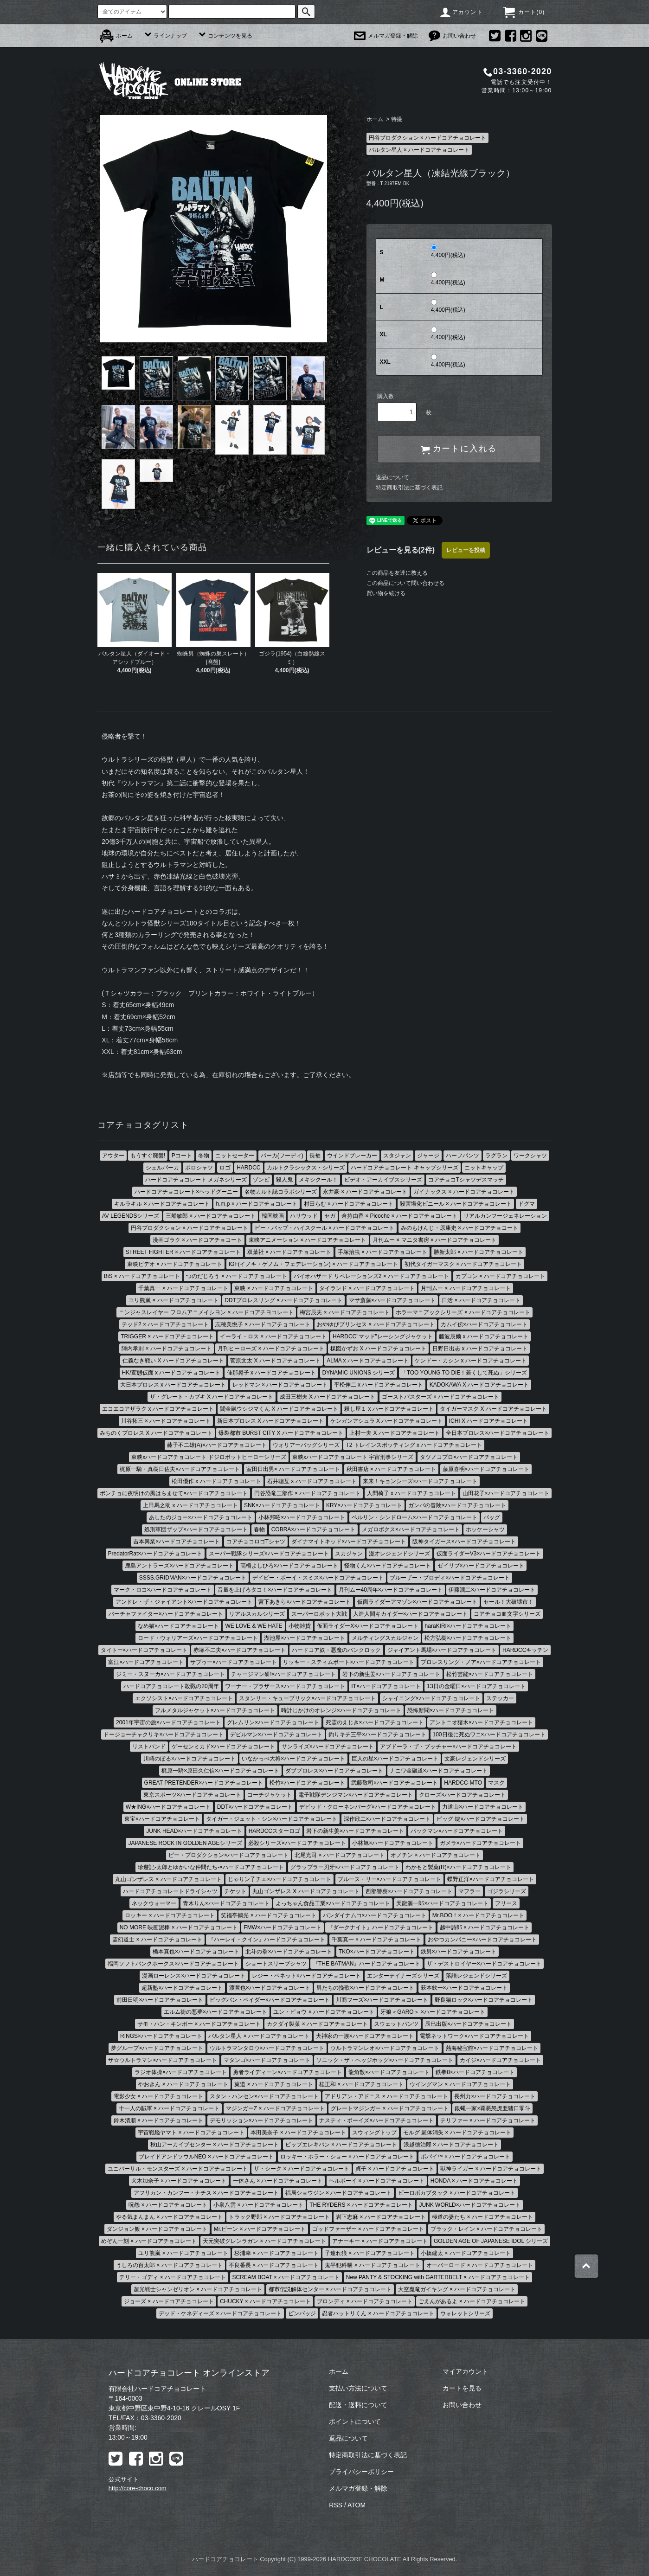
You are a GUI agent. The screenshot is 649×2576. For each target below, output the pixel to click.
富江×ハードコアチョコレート (146, 1662)
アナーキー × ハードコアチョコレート (380, 2241)
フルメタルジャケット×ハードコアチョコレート (215, 1710)
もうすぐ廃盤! (147, 1155)
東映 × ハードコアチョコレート (273, 1288)
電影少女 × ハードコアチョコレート (159, 2096)
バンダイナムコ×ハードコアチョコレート (374, 1915)
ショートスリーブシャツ (276, 1963)
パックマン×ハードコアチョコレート (457, 1831)
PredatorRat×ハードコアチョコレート (155, 1553)
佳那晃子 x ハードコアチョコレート (271, 1372)
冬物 (203, 1155)
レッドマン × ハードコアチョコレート (280, 1384)
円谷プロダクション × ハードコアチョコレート (428, 138)
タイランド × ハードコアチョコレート (367, 1288)
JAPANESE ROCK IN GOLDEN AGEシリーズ (185, 1843)
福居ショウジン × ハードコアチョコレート (338, 2193)
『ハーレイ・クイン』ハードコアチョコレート (266, 1939)
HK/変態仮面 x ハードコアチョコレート (171, 1372)
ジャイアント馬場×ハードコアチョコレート (441, 1650)
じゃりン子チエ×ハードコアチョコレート (279, 1879)
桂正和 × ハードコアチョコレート (361, 2084)
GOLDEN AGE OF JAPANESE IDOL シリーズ (491, 2241)
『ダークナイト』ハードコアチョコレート (380, 1927)
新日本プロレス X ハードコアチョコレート (270, 1421)
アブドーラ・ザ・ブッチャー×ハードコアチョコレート (448, 1746)
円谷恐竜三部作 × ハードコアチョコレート (307, 1493)
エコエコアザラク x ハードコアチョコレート (158, 1409)
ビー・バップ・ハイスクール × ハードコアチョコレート (325, 1228)
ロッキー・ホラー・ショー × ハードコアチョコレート (347, 2156)
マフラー (469, 1891)
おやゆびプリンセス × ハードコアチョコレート (376, 1324)
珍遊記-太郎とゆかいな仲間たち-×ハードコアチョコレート (211, 1867)
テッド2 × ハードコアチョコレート (165, 1324)
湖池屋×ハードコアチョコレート (304, 1638)
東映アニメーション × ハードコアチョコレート (307, 1240)
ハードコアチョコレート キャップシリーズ (404, 1167)
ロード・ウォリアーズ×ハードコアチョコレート (198, 1638)
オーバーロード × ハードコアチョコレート (479, 2265)
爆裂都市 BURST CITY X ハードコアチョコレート (280, 1433)
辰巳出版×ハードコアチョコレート (468, 2024)
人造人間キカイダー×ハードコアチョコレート (410, 1614)
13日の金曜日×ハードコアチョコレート (476, 1686)
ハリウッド (304, 1216)
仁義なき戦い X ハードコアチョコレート (173, 1360)
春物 (259, 1529)
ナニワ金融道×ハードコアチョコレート (439, 1770)
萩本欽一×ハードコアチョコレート (464, 1988)
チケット (235, 1891)
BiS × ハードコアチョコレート (142, 1276)
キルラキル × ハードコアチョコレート (162, 1204)
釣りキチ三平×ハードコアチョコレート (377, 1734)
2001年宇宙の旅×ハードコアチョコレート (168, 1722)
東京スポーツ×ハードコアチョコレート (192, 1795)
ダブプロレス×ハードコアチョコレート (334, 1770)
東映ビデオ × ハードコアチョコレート (175, 1264)
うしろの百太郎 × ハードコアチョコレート (169, 2265)
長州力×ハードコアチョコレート (494, 2096)
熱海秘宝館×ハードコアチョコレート (492, 2048)
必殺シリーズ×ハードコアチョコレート (297, 1843)
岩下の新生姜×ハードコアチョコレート (391, 1674)
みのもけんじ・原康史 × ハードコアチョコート (460, 1228)
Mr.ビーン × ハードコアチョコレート (260, 2229)
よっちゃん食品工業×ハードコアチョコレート (333, 1903)
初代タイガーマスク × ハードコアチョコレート (463, 1264)
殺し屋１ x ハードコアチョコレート (389, 1409)
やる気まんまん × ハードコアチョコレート (169, 2217)
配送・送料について (358, 2405)
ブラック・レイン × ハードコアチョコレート (487, 2229)
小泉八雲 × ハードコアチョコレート (258, 2205)
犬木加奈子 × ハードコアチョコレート (179, 2181)
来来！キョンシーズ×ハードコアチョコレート (420, 1481)
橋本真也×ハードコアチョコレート (196, 1951)
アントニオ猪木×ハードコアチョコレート (481, 1722)
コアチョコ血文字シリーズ (507, 1614)
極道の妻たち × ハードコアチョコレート (482, 2217)
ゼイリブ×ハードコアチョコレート (480, 1565)
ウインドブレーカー (352, 1155)
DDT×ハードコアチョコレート (255, 1807)
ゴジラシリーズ (506, 1891)
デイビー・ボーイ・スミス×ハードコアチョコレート (318, 1577)
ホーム (116, 35)
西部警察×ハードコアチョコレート (409, 1891)
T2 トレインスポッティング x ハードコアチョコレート (414, 1445)
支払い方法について (358, 2388)
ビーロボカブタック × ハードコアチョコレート (457, 2193)
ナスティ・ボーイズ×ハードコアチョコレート (376, 2120)
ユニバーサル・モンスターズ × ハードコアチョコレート (178, 2168)
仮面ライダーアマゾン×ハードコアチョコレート (417, 1602)
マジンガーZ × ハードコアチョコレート (275, 2108)
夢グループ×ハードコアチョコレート (157, 2048)
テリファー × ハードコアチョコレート (488, 2120)
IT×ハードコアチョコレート (386, 1686)
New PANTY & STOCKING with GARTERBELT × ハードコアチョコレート (438, 2277)
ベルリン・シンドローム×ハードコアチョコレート (414, 1517)
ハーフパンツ (462, 1155)
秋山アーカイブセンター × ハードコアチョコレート (214, 2144)
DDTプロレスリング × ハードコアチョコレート (283, 1300)
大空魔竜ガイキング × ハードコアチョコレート (457, 2289)
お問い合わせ (452, 35)
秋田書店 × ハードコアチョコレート (392, 1469)
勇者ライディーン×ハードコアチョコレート (287, 2072)
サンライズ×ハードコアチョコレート (328, 1746)
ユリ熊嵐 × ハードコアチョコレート (173, 1300)
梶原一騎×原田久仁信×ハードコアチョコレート (220, 1770)
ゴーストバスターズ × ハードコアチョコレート (441, 1397)
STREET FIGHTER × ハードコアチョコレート (183, 1252)
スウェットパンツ (396, 2024)
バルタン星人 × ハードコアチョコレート (419, 150)
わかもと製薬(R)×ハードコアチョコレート (458, 1867)
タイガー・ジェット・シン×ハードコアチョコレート (271, 1819)
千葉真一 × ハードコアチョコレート (183, 1288)
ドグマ (526, 1204)
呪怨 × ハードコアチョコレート (168, 2205)
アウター (113, 1155)
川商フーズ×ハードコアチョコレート (382, 2000)
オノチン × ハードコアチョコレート (436, 1855)
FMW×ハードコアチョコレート (282, 1927)
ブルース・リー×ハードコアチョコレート (389, 1879)
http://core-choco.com (138, 2488)
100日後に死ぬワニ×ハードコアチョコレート (489, 1734)
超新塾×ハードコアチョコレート (182, 1988)
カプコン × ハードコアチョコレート (501, 1276)
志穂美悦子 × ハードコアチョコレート (263, 1324)
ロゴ (225, 1167)
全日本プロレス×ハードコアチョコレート (497, 1433)
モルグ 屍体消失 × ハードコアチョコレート (457, 2132)
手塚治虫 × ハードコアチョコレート (383, 1252)
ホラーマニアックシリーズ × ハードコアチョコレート (463, 1312)
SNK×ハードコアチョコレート (282, 1505)
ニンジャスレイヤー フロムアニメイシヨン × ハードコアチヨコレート (206, 1312)
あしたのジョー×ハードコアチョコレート (200, 1517)
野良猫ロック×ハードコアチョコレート (484, 2000)
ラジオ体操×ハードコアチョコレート (181, 2072)
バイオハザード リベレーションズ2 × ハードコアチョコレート (372, 1276)
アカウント (461, 12)
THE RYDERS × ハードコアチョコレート (361, 2205)
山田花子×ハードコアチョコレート (506, 1493)
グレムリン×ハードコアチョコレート (273, 1722)
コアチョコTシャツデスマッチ (466, 1179)
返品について (392, 477)
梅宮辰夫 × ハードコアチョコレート (345, 1312)
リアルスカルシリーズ (257, 1614)
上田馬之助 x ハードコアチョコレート (190, 1505)
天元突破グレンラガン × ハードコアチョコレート (264, 2241)
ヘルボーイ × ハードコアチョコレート (376, 2181)
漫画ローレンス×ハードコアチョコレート (193, 1975)
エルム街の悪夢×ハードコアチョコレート (215, 2012)
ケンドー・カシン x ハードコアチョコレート (471, 1360)
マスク (496, 1782)
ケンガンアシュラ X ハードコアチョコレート (386, 1421)
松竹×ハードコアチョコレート (307, 1782)
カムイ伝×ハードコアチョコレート (484, 1324)
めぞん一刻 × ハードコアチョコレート (149, 2241)
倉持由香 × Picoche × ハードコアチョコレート (399, 1216)
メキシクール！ (318, 1179)
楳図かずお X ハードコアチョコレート (378, 1348)
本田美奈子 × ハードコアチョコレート (298, 2132)
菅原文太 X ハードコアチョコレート (275, 1360)
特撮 (396, 119)
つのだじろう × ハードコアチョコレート (236, 1276)
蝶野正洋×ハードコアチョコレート (490, 1879)
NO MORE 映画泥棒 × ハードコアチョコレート (179, 1927)
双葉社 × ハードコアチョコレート (289, 1252)
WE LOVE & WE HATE (253, 1626)
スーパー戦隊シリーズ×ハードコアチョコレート (269, 1553)
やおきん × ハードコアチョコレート (183, 2084)
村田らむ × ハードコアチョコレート (349, 1204)
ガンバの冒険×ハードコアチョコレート (457, 1505)
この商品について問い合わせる (405, 583)
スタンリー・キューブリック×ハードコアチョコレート (307, 1698)
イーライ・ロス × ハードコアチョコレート (273, 1336)
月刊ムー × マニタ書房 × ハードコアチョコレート (434, 1240)
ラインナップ (165, 35)
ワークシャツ (530, 1155)
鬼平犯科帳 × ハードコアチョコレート (372, 2265)
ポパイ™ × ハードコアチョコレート (466, 2156)
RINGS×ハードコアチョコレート (161, 2036)
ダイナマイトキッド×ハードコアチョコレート (348, 1541)
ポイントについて (355, 2421)
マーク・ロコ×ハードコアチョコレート (163, 1590)
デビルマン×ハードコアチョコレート (276, 1734)
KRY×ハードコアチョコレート (364, 1505)
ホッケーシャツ (485, 1529)
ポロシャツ (199, 1167)
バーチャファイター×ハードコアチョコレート (166, 1614)
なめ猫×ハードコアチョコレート (178, 1626)
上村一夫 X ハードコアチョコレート (394, 1433)
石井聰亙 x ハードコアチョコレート (312, 1481)
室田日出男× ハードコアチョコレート (293, 1469)
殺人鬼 (284, 1179)
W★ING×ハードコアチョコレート (168, 1807)
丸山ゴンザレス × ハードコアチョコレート (168, 1879)
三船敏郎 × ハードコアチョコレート (211, 1216)
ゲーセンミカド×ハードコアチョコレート (223, 1746)
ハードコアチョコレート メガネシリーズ (196, 1179)
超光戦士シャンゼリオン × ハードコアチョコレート (198, 2289)
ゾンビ (261, 1179)
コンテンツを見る (225, 35)
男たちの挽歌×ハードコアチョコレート (365, 1988)
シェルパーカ (162, 1167)
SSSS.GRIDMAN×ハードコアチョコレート (192, 1577)
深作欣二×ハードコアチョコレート (387, 1819)
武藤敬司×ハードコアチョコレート (394, 1782)
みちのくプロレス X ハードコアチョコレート (156, 1433)
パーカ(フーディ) (282, 1155)
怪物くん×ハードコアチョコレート (387, 1565)
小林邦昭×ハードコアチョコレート (301, 1517)
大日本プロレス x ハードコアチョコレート (173, 1384)
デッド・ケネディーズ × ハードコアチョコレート (220, 2313)
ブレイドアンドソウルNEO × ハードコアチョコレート (206, 2156)
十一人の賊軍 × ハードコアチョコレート (169, 2108)
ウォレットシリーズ (465, 2313)
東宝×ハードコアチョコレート (162, 1819)
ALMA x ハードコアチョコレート (368, 1360)
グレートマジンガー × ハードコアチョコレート (390, 2108)
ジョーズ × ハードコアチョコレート (169, 2301)
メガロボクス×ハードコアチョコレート (411, 1529)
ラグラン (496, 1155)
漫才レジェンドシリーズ (399, 1553)
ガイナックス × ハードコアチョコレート (463, 1191)
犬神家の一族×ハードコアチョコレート (365, 2036)
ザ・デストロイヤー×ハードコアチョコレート (484, 1963)
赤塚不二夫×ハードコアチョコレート (239, 1650)
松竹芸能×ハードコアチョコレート (489, 1674)
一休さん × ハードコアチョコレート (278, 2181)
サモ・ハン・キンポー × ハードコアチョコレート (199, 2024)
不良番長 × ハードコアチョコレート (274, 2265)
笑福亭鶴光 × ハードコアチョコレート (268, 1915)
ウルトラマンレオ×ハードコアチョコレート (384, 2048)
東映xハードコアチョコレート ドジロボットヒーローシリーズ (208, 1457)
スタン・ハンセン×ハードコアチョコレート (264, 2096)
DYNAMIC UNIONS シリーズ (358, 1372)
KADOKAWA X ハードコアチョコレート (479, 1384)
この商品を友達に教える (397, 573)
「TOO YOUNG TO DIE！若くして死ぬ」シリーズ (464, 1372)
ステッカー (500, 1698)
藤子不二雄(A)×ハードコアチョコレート (217, 1445)
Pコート (182, 1155)
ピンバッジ (302, 2313)
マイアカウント (465, 2371)
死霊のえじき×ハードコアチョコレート (375, 1722)
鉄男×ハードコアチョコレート (458, 1951)
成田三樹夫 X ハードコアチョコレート (328, 1397)
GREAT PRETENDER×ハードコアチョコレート (203, 1782)
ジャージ (428, 1155)
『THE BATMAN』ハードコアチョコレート (366, 1963)
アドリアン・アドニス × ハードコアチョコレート (386, 2096)
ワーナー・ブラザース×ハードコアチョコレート (285, 1686)
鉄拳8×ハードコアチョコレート (475, 2072)
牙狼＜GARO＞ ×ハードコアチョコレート (432, 2012)
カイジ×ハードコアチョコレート (500, 2060)
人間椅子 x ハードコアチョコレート (411, 1493)
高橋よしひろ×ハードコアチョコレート (289, 1565)
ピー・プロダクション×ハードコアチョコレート (228, 1855)
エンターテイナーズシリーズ (403, 1975)
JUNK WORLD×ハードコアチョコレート (469, 2205)
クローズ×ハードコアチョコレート (462, 1795)
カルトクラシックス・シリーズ (306, 1167)
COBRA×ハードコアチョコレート (313, 1529)
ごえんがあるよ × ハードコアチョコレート (471, 2301)
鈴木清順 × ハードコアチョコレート (159, 2120)
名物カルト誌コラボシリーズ (280, 1191)
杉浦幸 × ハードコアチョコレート (276, 2253)
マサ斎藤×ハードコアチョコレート (392, 1300)
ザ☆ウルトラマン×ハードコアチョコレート (162, 2060)
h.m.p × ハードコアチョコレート (256, 1204)
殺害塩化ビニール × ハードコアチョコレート (456, 1204)
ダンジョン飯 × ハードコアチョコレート (157, 2229)
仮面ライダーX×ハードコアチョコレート (367, 1626)
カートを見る (462, 2388)
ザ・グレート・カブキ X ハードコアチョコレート (212, 1397)
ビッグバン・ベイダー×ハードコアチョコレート (270, 2000)
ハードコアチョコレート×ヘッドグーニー (186, 1191)
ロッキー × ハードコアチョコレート (170, 1915)
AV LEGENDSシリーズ (131, 1216)
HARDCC (248, 1167)
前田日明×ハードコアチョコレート (159, 2000)
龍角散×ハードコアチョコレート (389, 2072)
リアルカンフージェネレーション (505, 1216)
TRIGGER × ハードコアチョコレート (167, 1336)
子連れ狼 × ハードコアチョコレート (370, 2253)
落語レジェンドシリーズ (476, 1975)
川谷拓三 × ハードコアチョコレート (166, 1421)
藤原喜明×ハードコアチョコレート (486, 1469)
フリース (506, 1903)
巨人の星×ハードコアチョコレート (395, 1758)
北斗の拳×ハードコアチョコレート (288, 1951)
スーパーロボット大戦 (319, 1614)
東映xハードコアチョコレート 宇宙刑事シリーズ (352, 1457)
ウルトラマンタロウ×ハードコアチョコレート (267, 2048)
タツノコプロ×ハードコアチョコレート (469, 1457)
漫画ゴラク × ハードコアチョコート (198, 1240)
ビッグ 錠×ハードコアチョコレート (481, 1819)
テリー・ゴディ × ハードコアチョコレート (172, 2277)
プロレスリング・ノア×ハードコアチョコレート (481, 1662)
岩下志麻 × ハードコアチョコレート (381, 2217)
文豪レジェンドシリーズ (475, 1758)
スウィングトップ (374, 2132)
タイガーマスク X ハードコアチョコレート (493, 1409)
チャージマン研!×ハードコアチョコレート (283, 1674)
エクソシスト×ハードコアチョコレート (184, 1698)
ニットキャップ (483, 1167)
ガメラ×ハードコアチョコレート (480, 1843)
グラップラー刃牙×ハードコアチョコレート (344, 1867)
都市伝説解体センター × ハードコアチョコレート (330, 2289)
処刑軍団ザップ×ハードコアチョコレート (196, 1529)
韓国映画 (273, 1216)
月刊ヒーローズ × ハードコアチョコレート (271, 1348)
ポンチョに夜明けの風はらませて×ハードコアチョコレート (174, 1493)
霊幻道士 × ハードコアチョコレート (157, 1939)
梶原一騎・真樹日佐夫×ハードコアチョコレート (180, 1469)
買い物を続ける (385, 593)
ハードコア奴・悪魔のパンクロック (336, 1650)
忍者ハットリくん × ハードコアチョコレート (378, 2313)
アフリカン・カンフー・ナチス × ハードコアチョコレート (206, 2193)
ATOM (356, 2505)
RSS (335, 2505)
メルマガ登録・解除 (386, 35)
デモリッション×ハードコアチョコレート (261, 2120)
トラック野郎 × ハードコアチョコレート (279, 2217)
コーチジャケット (269, 1795)
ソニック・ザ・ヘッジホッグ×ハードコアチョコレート (384, 2060)
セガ (329, 1216)
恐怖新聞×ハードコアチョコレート (450, 1710)
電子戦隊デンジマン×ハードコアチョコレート (355, 1795)
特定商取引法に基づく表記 (409, 487)
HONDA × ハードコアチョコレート (474, 2181)
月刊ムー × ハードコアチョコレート (466, 1288)
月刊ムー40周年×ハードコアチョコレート (391, 1590)
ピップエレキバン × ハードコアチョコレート (341, 2144)
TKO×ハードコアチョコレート (377, 1951)
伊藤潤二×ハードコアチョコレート (492, 1590)
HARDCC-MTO (463, 1782)
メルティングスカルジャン (385, 1638)
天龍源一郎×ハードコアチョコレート (442, 1903)
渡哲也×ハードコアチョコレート (269, 1988)
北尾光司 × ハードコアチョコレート (340, 1855)
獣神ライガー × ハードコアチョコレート (490, 2168)
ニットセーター (234, 1155)
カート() (524, 12)
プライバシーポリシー (361, 2471)
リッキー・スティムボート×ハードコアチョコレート (348, 1662)
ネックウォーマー (154, 1903)
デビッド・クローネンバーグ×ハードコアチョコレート (367, 1807)
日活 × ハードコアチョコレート (481, 1300)
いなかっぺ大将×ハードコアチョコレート (293, 1758)
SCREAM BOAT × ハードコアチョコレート (286, 2277)
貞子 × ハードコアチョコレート (394, 2168)
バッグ (491, 1517)
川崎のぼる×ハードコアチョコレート (189, 1758)
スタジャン (397, 1155)
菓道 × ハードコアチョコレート (273, 2084)
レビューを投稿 (465, 550)
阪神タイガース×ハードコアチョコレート (464, 1541)
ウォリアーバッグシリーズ (306, 1445)
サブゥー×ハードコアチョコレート (233, 1662)
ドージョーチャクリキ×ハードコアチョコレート (163, 1734)
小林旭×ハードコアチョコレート (392, 1843)
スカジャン (349, 1553)
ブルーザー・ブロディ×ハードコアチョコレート (450, 1577)
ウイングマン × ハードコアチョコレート (460, 2084)
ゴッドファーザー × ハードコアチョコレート (368, 2229)
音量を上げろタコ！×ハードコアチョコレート (275, 1590)
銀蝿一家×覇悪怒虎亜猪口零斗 (492, 2108)
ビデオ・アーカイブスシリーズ (383, 1179)
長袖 (315, 1155)
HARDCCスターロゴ (274, 1831)
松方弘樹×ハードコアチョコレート (467, 1638)
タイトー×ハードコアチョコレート (144, 1650)
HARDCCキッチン (525, 1650)
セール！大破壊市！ (508, 1602)
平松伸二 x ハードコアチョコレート (379, 1384)
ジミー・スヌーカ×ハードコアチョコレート (170, 1674)
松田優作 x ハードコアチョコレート (216, 1481)
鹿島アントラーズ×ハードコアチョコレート (179, 1565)
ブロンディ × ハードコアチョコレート (364, 2301)
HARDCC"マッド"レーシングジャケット (383, 1336)
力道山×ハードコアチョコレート (482, 1807)
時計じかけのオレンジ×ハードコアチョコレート (341, 1710)
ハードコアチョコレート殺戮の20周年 (170, 1686)
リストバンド (149, 1746)
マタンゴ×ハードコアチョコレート (267, 2060)
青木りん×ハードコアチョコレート (226, 1903)
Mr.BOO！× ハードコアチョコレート (478, 1915)
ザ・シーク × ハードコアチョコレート (301, 2168)
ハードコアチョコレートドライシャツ (170, 1891)
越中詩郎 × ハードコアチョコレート (485, 1927)
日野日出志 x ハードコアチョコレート (479, 1348)
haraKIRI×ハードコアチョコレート (468, 1626)
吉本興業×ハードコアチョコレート (176, 1541)
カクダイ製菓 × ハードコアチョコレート (317, 2024)
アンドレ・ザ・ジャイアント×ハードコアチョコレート (184, 1602)
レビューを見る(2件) (400, 550)
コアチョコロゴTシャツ (255, 1541)
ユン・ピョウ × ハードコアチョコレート (323, 2012)
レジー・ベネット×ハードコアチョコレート (306, 1975)
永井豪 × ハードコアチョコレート (365, 1191)
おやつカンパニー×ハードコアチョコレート (482, 1939)
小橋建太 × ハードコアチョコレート (466, 2253)
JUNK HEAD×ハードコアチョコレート (194, 1831)
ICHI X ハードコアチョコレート (488, 1421)
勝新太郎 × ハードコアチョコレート (479, 1252)
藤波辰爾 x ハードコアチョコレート (483, 1336)
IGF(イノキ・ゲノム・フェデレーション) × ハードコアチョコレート (313, 1264)
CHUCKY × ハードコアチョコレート (265, 2301)
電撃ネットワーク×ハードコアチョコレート (474, 2036)
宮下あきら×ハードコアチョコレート (304, 1602)
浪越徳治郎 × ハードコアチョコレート (451, 2144)
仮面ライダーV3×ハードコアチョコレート (489, 1553)
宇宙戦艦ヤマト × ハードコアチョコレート (191, 2132)
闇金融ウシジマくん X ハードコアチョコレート (279, 1409)
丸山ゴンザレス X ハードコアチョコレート (306, 1891)
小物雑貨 (300, 1626)
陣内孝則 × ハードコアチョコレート (167, 1348)
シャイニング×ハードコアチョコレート (431, 1698)
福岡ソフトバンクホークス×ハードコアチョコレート (173, 1963)
